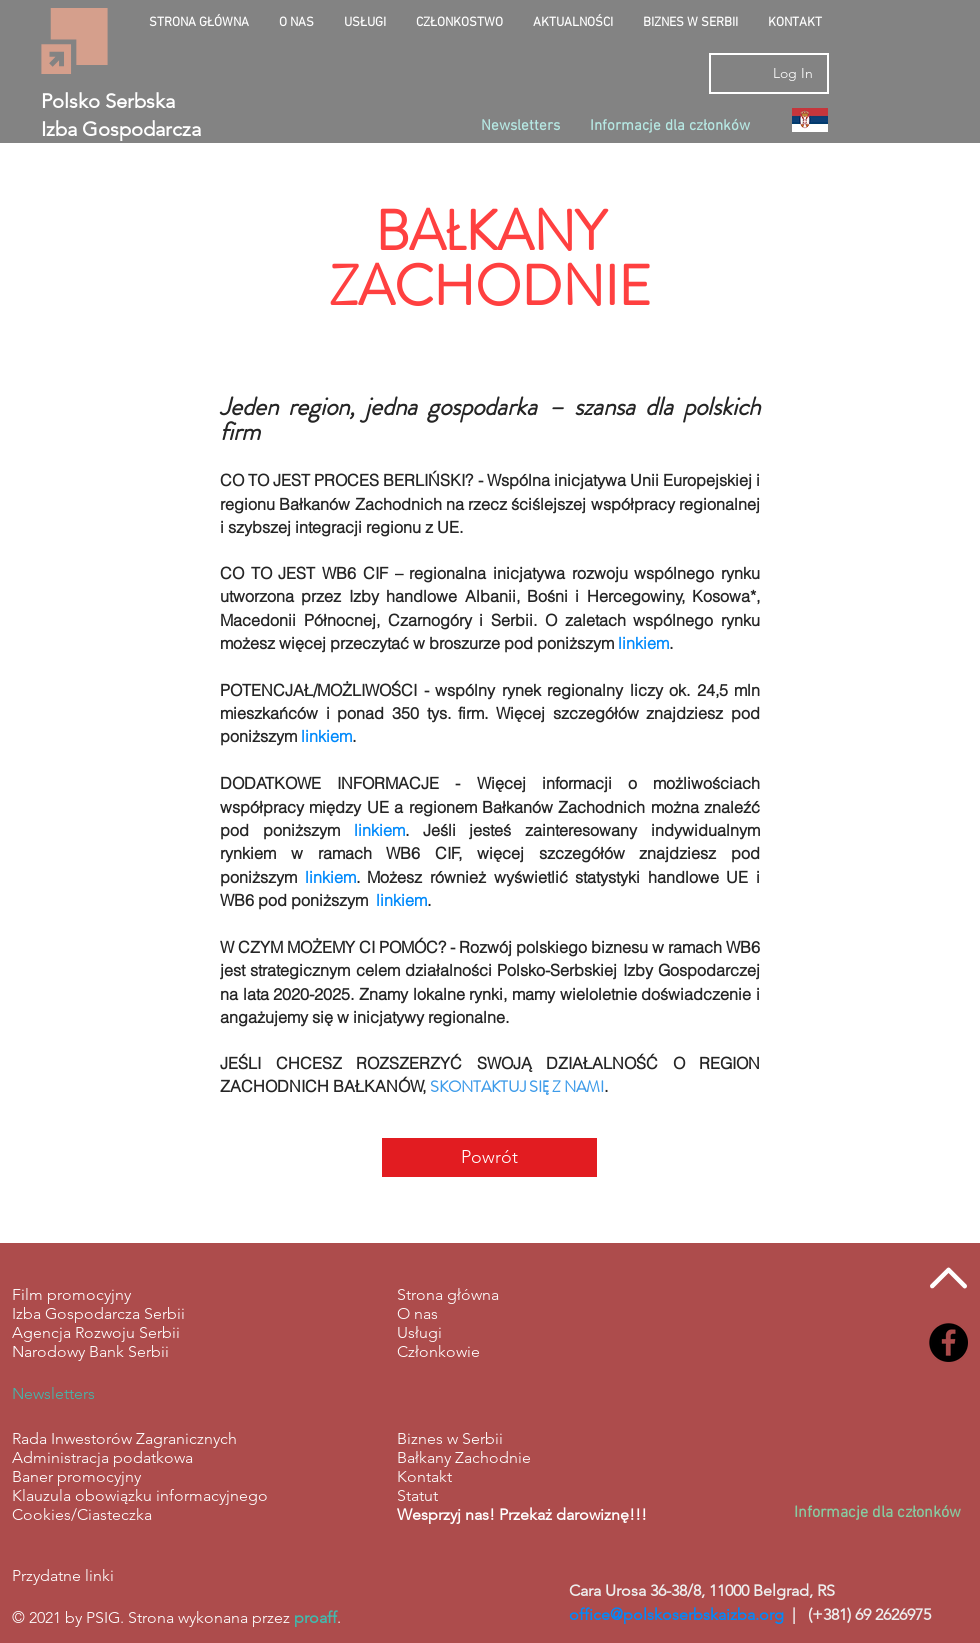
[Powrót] (489, 1157)
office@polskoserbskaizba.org (676, 1614)
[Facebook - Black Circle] (948, 1342)
